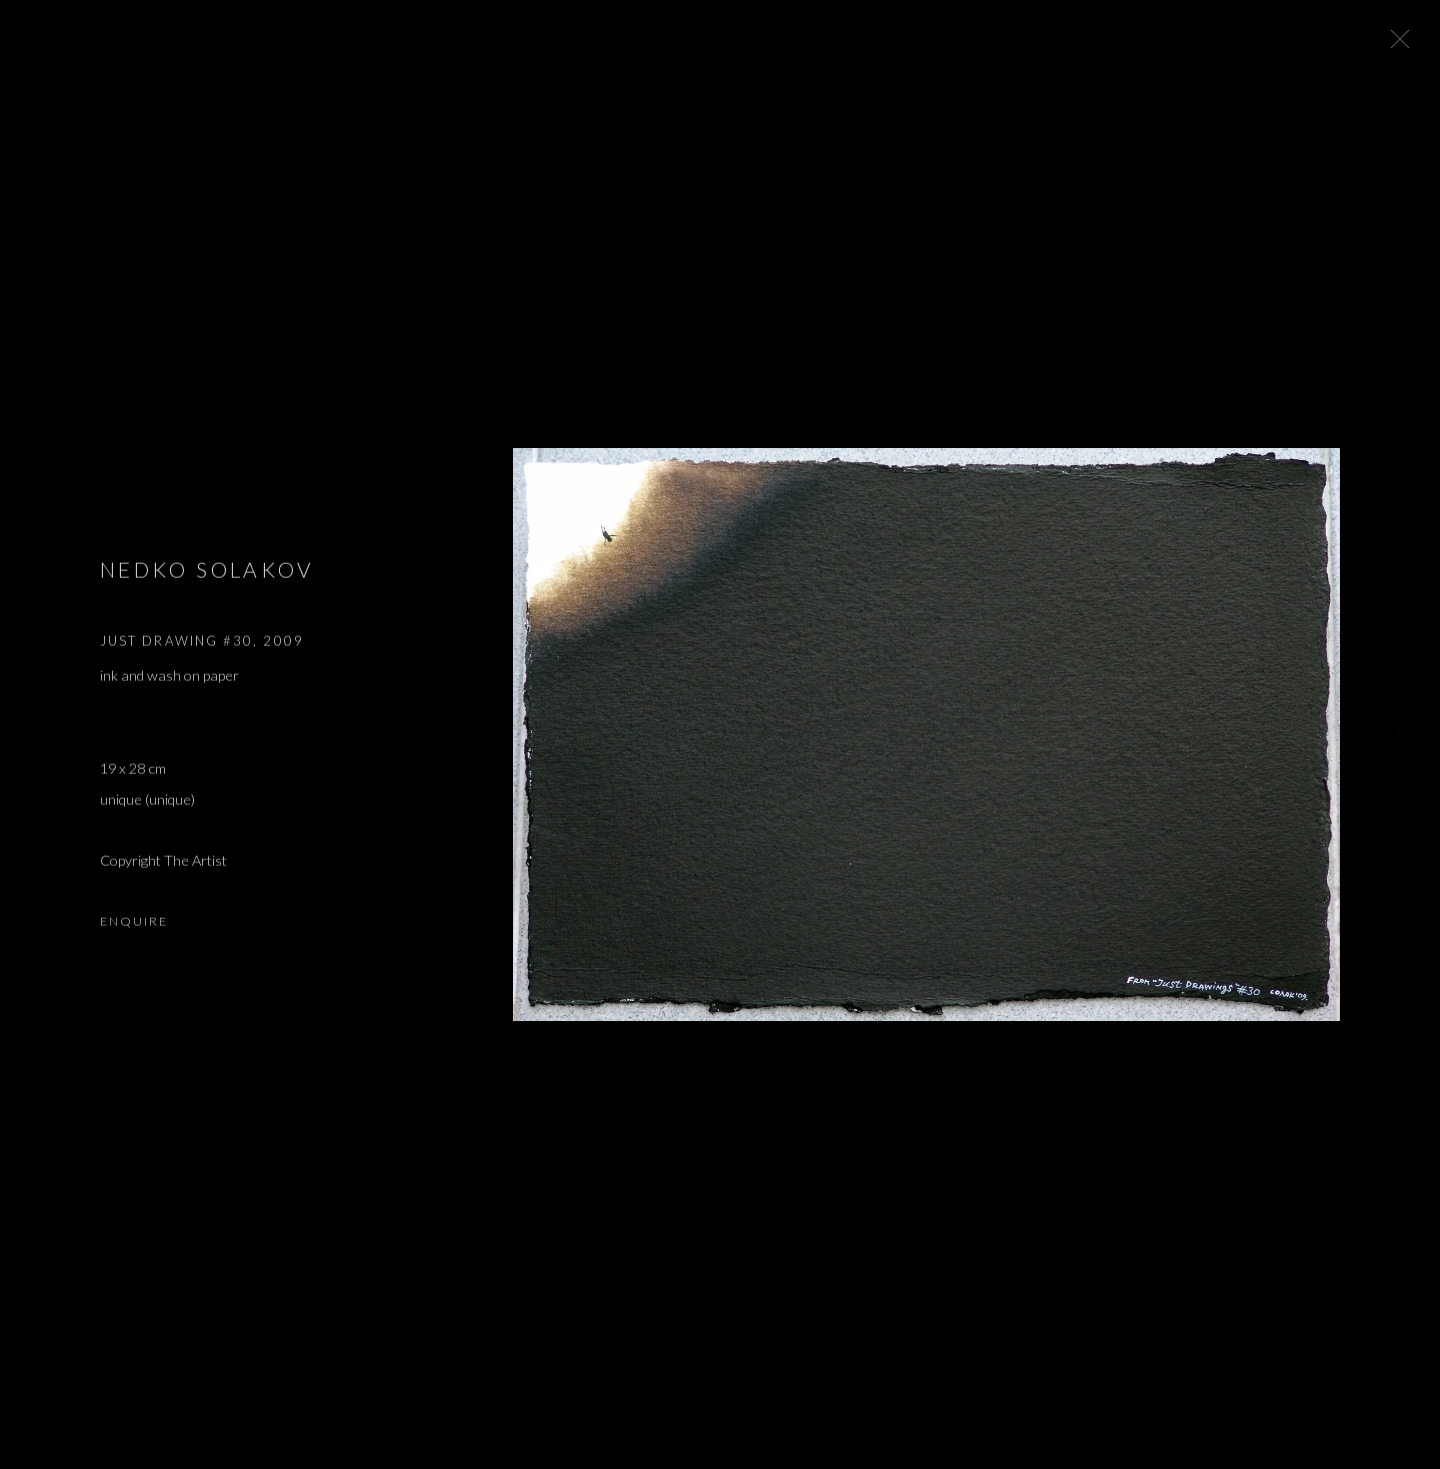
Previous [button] (43, 734)
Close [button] (1396, 45)
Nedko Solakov (207, 575)
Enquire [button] (134, 927)
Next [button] (1397, 734)
